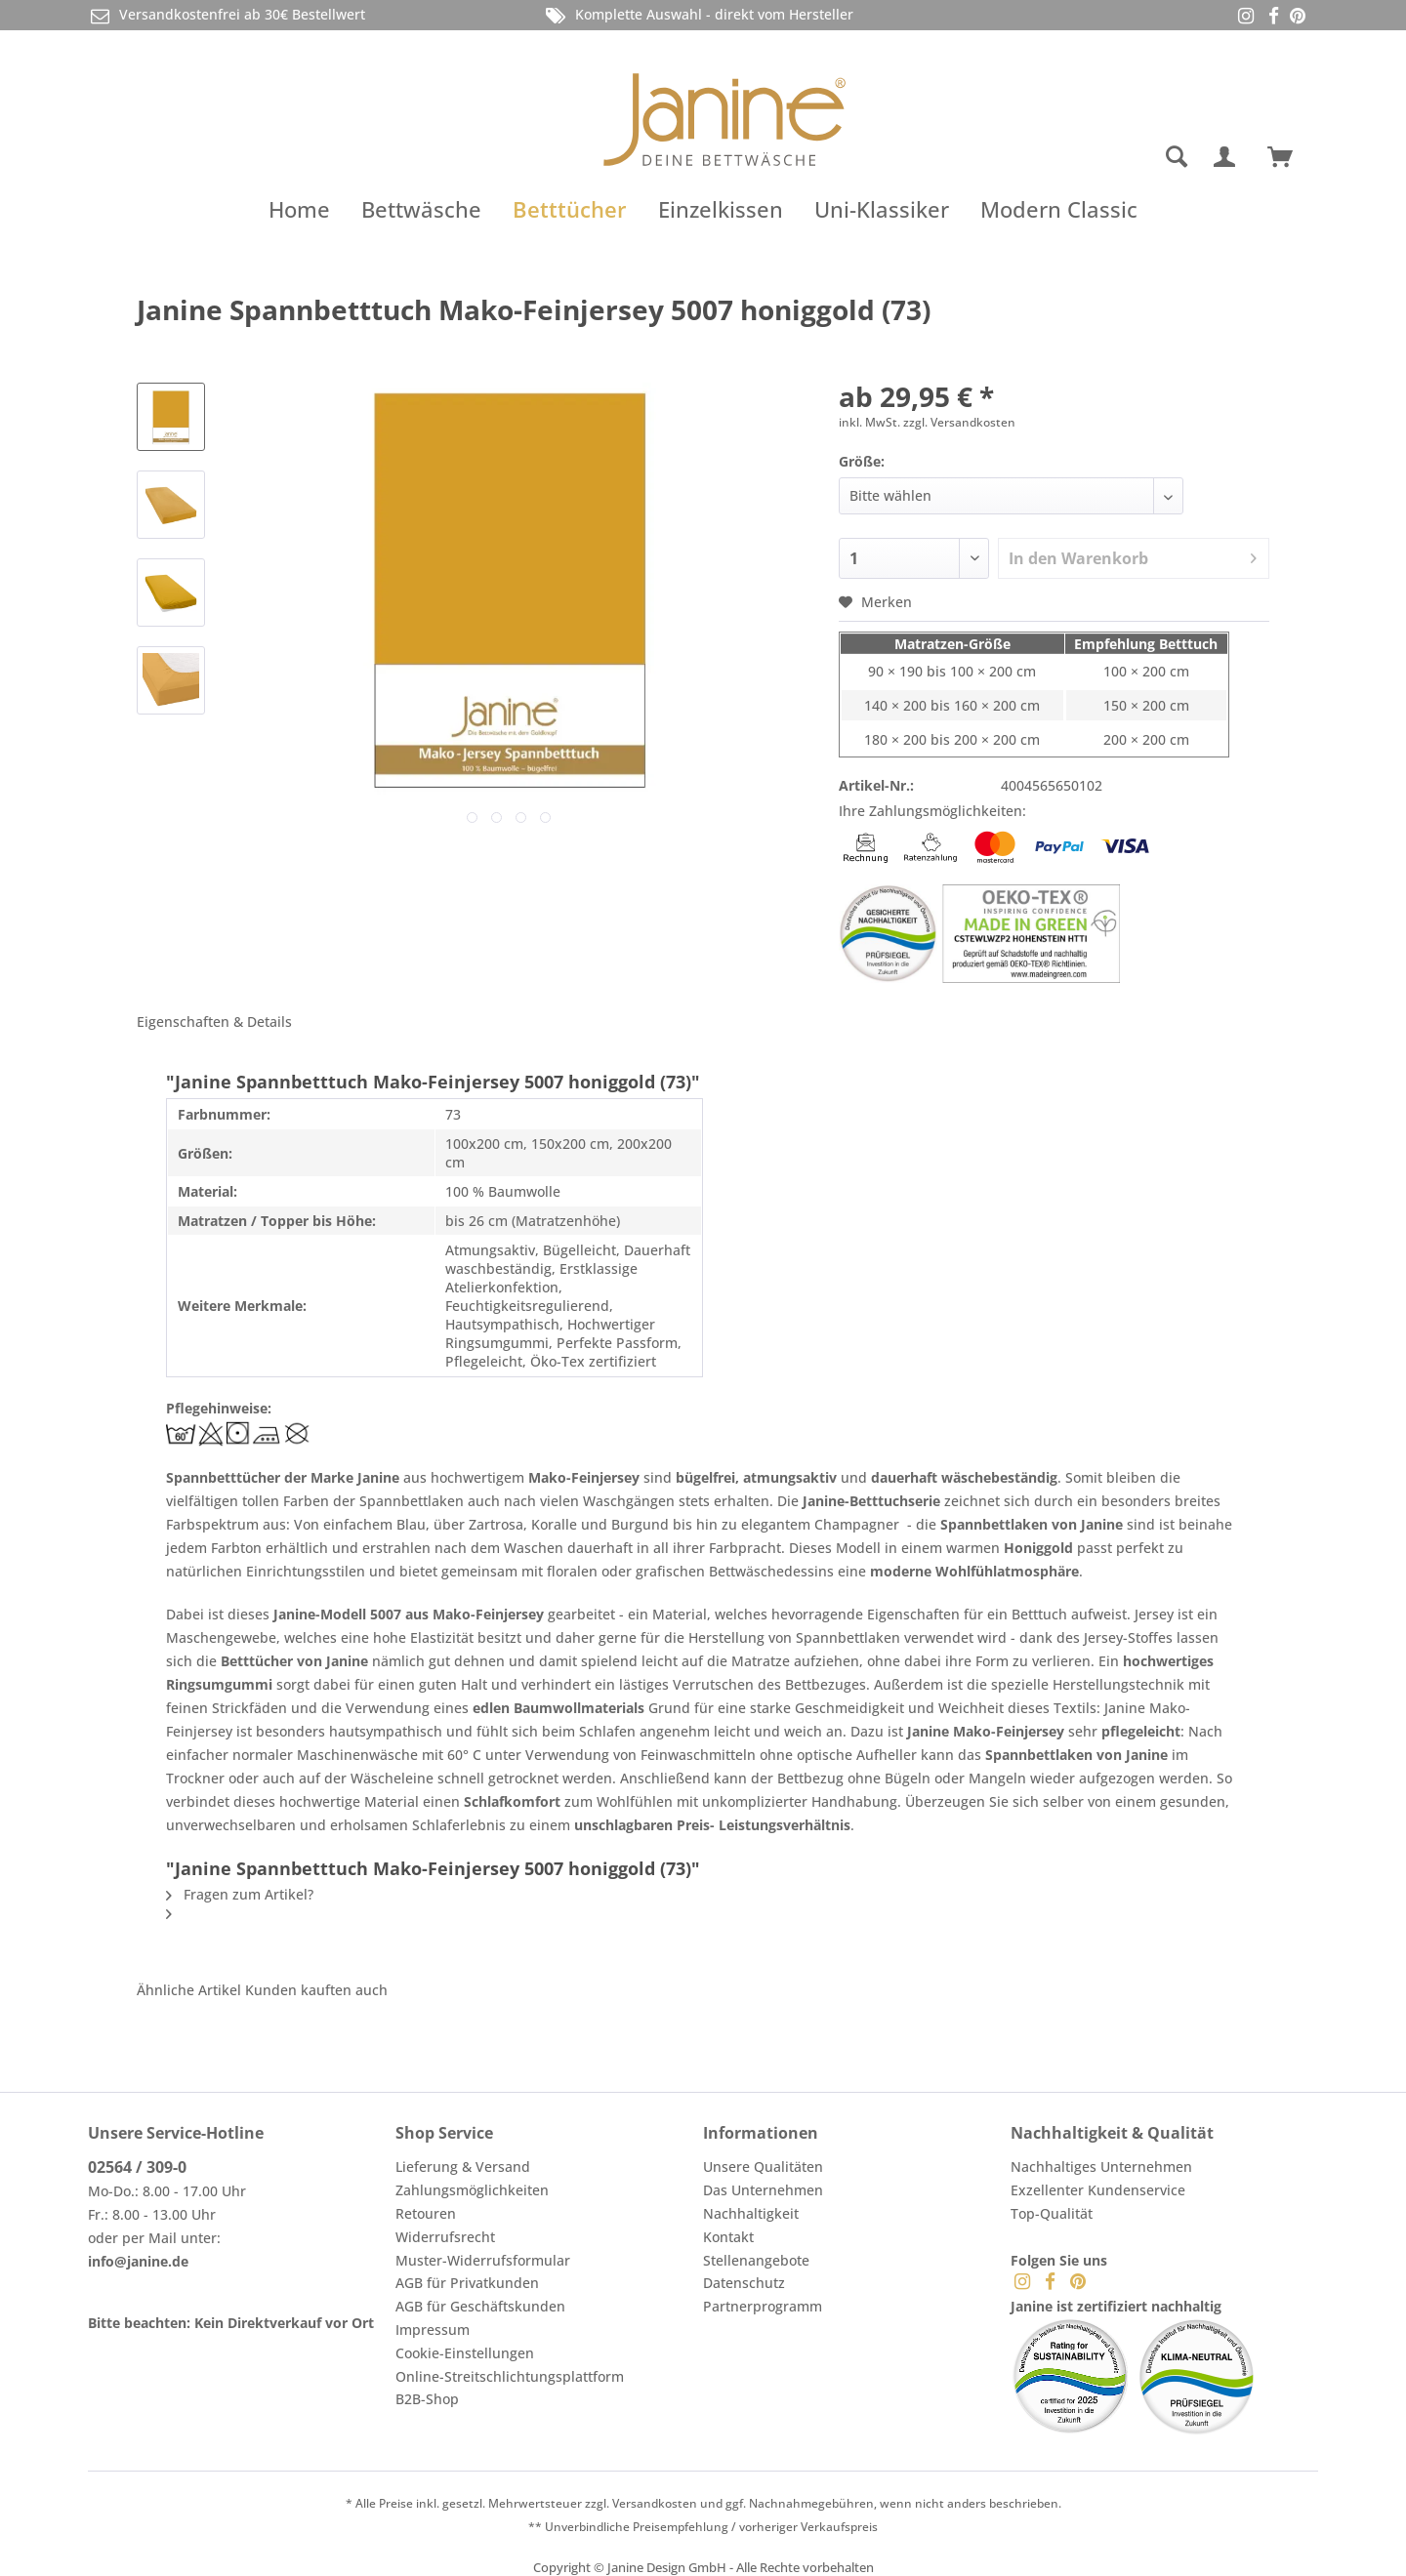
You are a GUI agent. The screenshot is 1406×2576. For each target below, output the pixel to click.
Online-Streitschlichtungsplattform (509, 2376)
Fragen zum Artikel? (239, 1894)
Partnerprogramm (762, 2306)
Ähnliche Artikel (189, 1990)
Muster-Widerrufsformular (482, 2260)
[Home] (299, 208)
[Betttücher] (570, 208)
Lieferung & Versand (462, 2166)
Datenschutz (744, 2282)
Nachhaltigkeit (751, 2213)
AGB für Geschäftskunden (480, 2306)
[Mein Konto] (1228, 157)
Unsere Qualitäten (763, 2166)
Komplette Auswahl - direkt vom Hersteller (698, 15)
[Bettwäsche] (421, 208)
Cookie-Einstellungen (464, 2353)
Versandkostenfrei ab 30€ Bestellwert (226, 15)
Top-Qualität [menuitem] (1052, 2213)
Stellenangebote (756, 2260)
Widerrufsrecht (445, 2237)
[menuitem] (1098, 157)
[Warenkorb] (1289, 157)
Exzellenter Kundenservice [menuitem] (1098, 2190)
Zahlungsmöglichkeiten (472, 2190)
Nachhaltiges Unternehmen (1101, 2166)
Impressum (432, 2329)
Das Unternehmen (763, 2190)
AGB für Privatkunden (467, 2282)
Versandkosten (654, 2503)
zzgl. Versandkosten (959, 422)
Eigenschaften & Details (214, 1021)
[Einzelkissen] (720, 208)
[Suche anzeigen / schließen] (1176, 157)
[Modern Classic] (1059, 208)
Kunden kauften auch (316, 1990)
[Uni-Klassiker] (882, 208)
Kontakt (728, 2237)
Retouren (425, 2213)
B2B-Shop (427, 2399)
